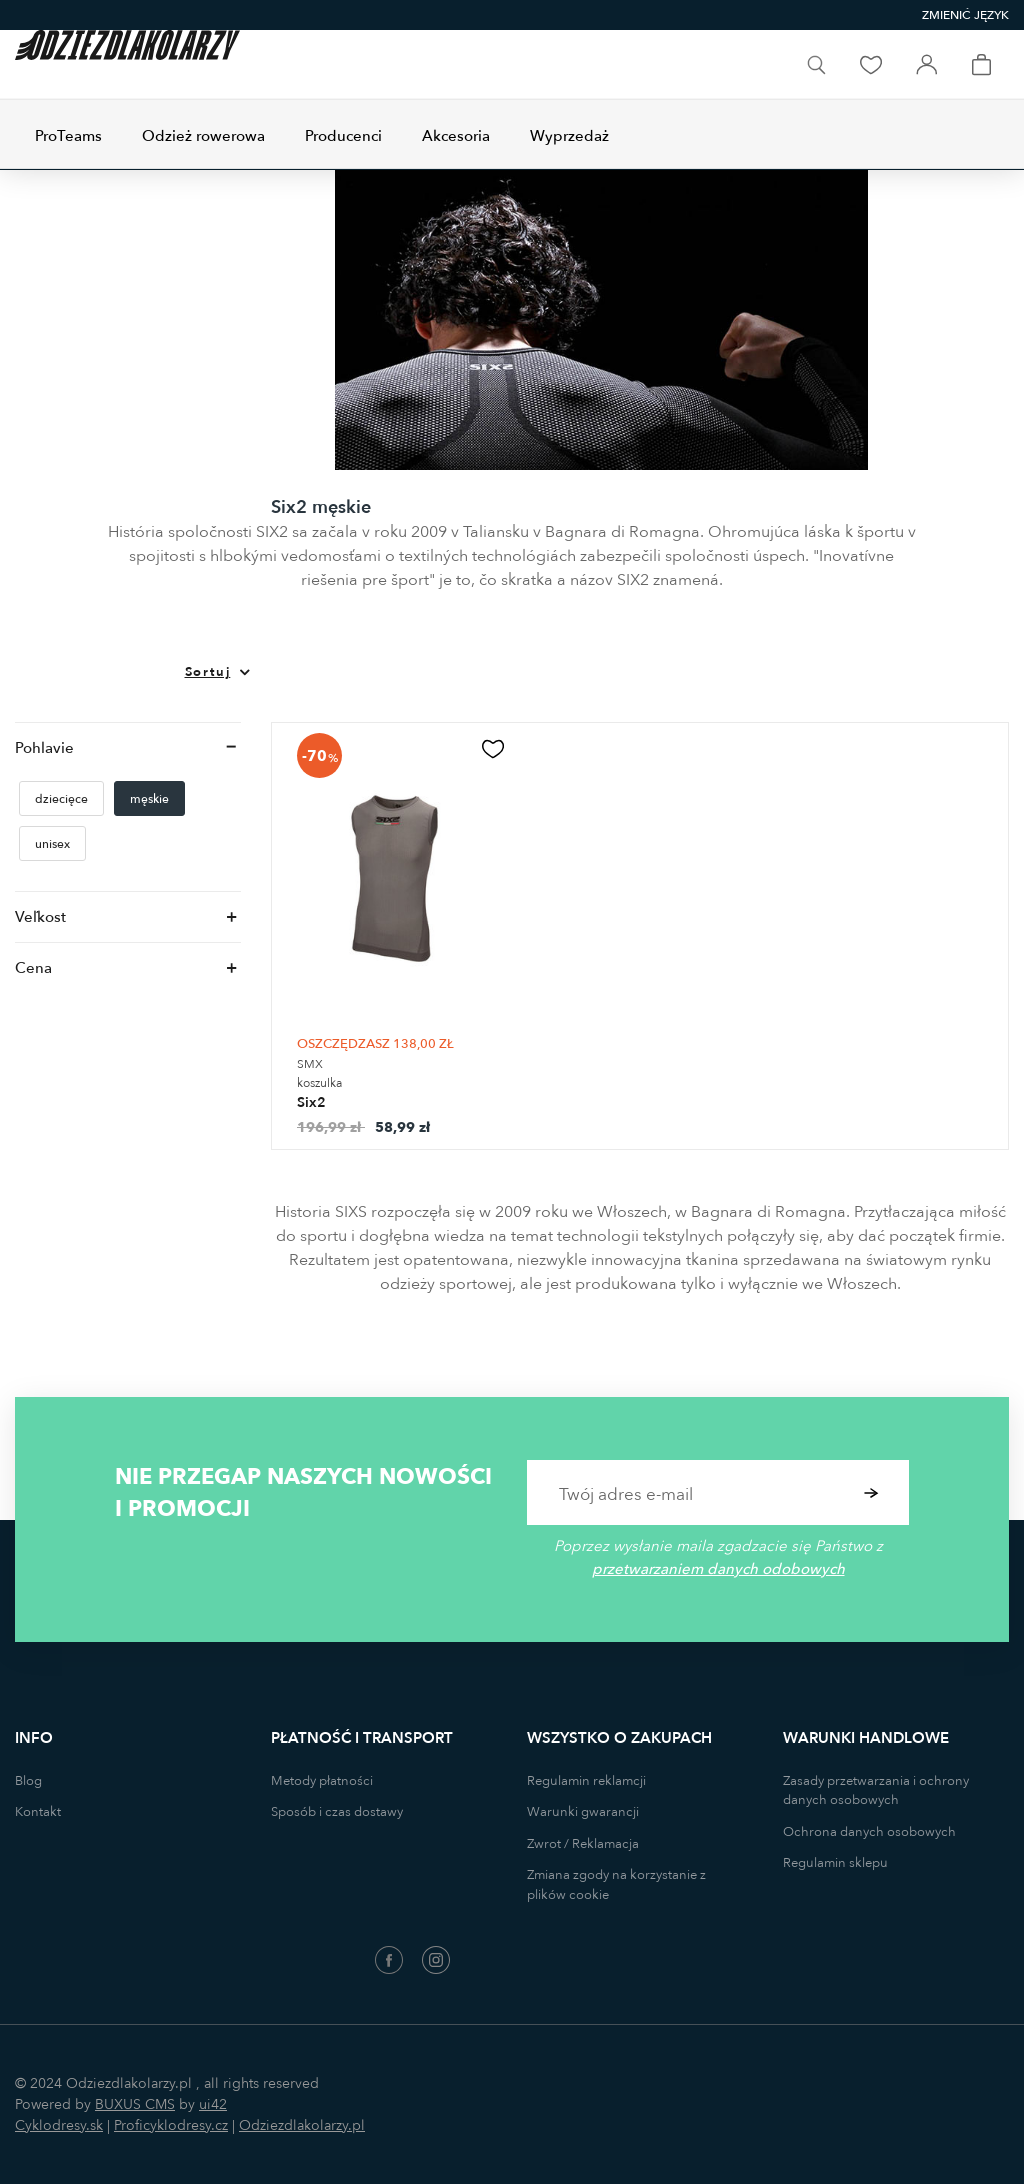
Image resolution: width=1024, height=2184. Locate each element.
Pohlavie (44, 748)
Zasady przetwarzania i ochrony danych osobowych (876, 1791)
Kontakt (38, 1812)
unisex (52, 844)
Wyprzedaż (569, 136)
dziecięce (61, 799)
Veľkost (40, 917)
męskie (149, 799)
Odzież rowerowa (203, 136)
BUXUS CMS (135, 2104)
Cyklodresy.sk (59, 2125)
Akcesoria (456, 136)
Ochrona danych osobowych (869, 1832)
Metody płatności (322, 1781)
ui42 (213, 2104)
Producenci (343, 136)
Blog (28, 1781)
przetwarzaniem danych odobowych (718, 1569)
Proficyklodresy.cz (171, 2125)
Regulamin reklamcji (586, 1781)
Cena (33, 968)
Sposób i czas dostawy (337, 1812)
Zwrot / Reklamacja (583, 1844)
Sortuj (208, 672)
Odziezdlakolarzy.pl (302, 2125)
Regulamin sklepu (835, 1863)
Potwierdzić (871, 1492)
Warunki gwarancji (583, 1812)
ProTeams (68, 136)
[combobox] (965, 16)
